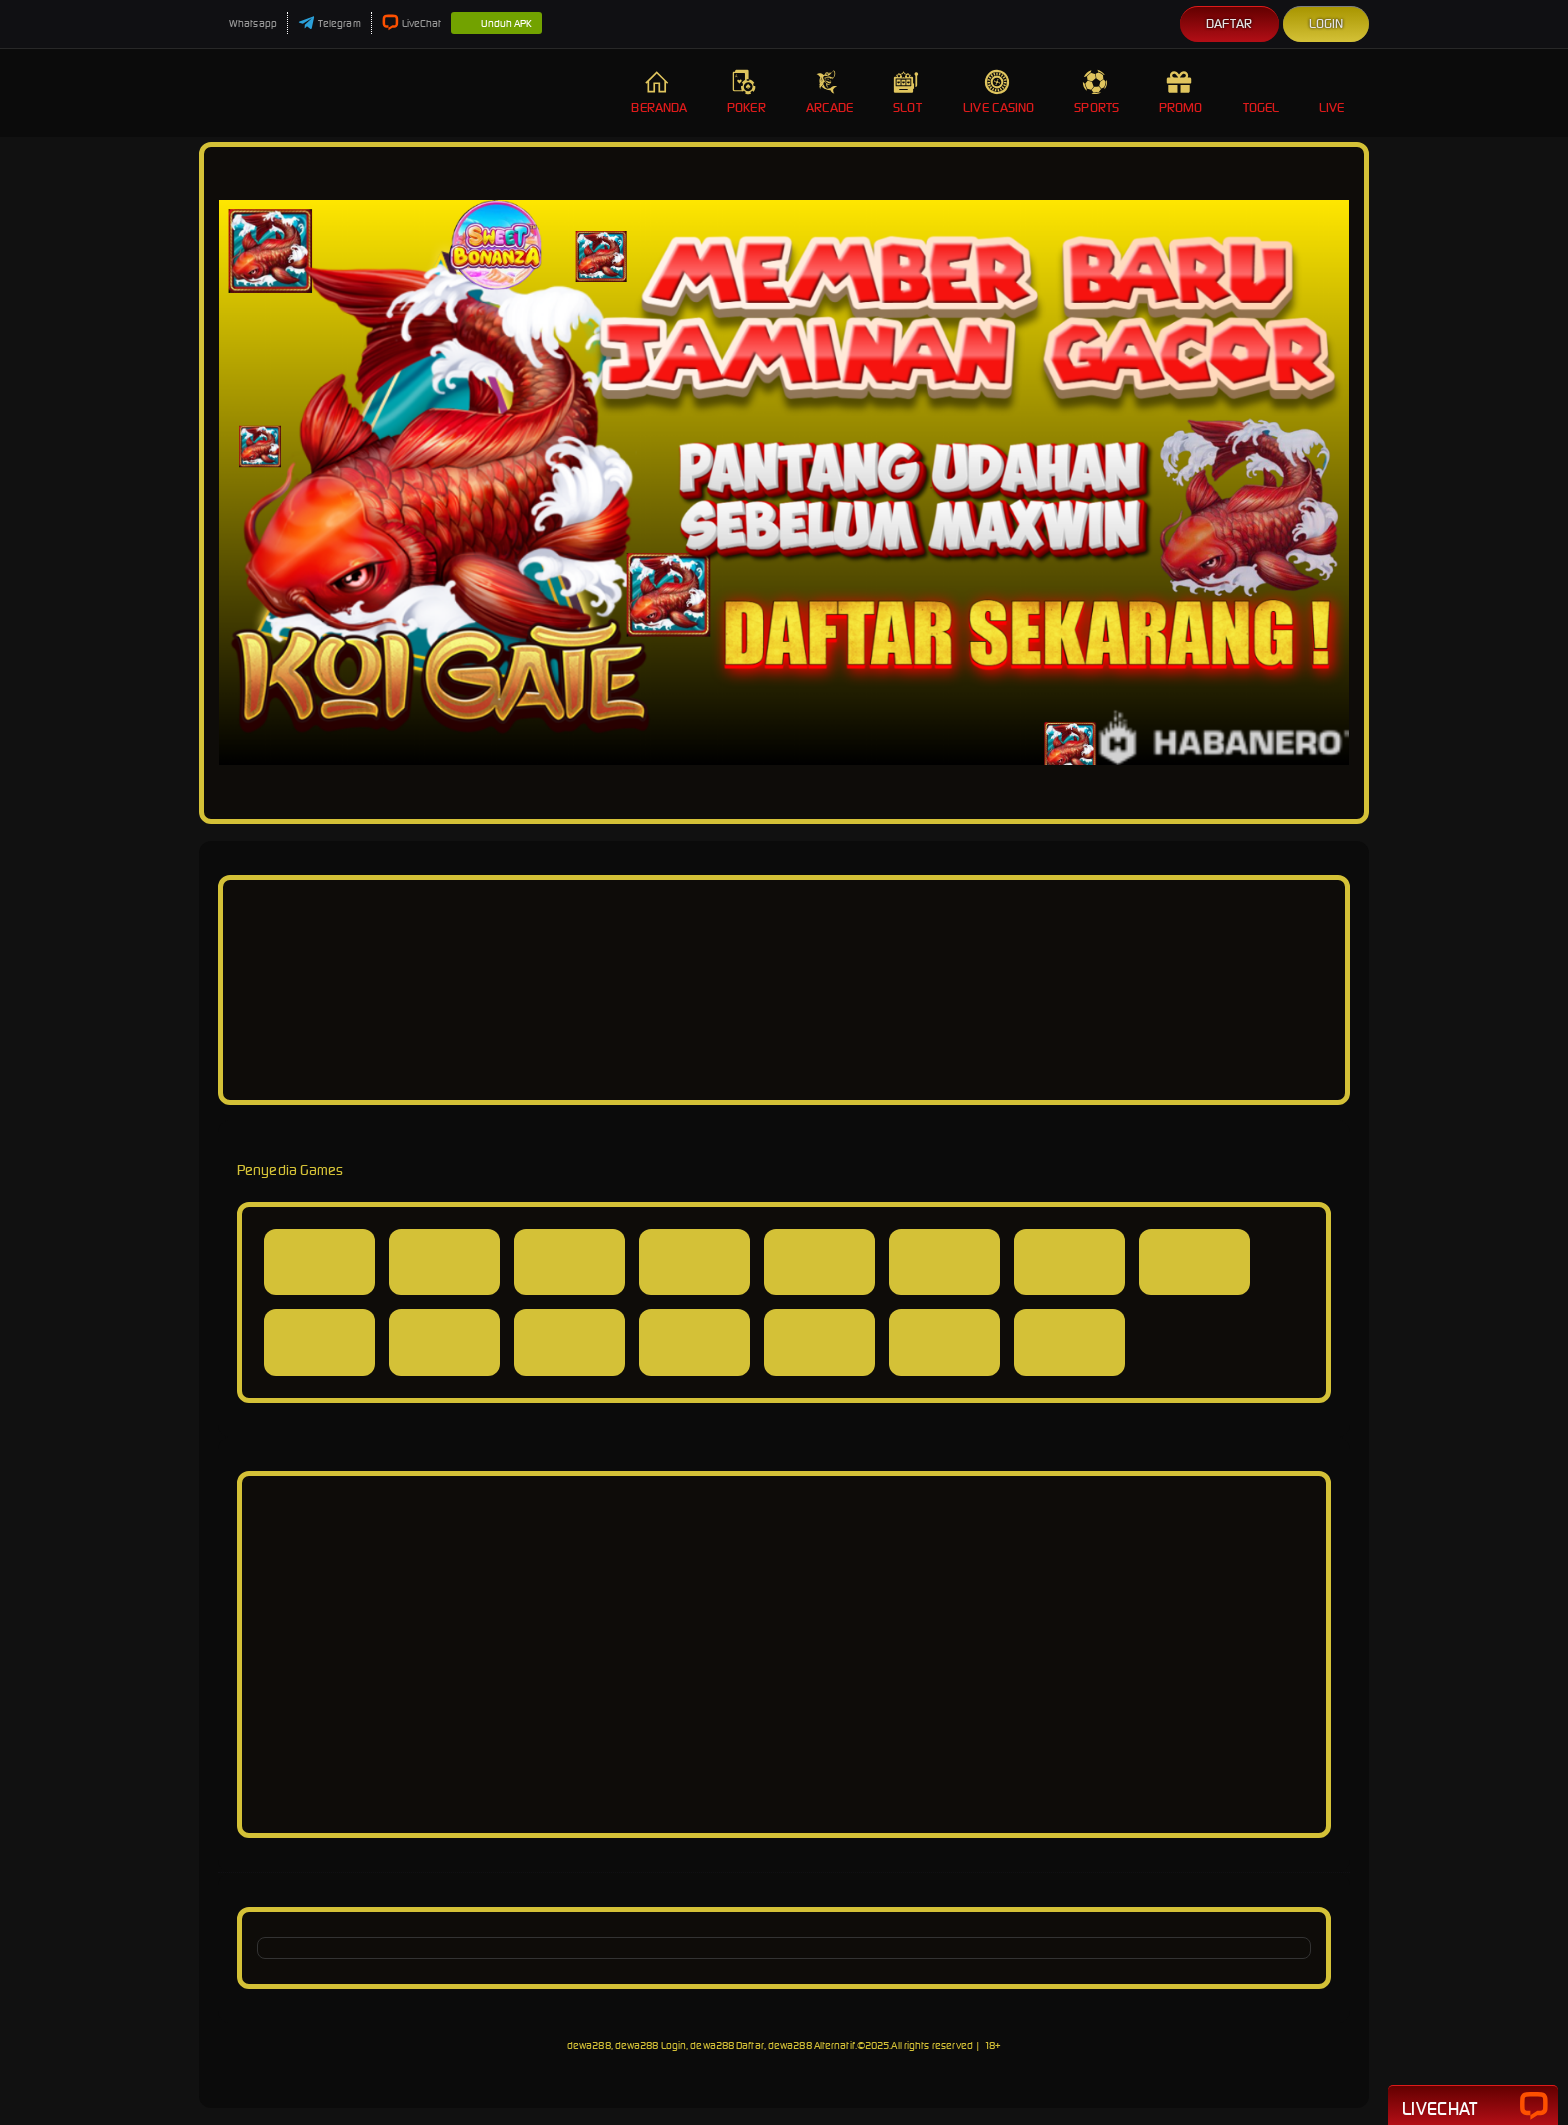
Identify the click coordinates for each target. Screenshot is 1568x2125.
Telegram (329, 23)
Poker (746, 92)
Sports (1096, 92)
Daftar (1229, 23)
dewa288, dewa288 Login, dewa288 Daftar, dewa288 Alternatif (711, 2045)
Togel (1261, 92)
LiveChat (412, 23)
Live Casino (998, 92)
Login (1326, 23)
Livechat (1473, 2107)
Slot (908, 92)
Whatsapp (243, 23)
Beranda (659, 92)
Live (1334, 92)
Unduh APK (496, 24)
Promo (1181, 92)
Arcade (830, 92)
